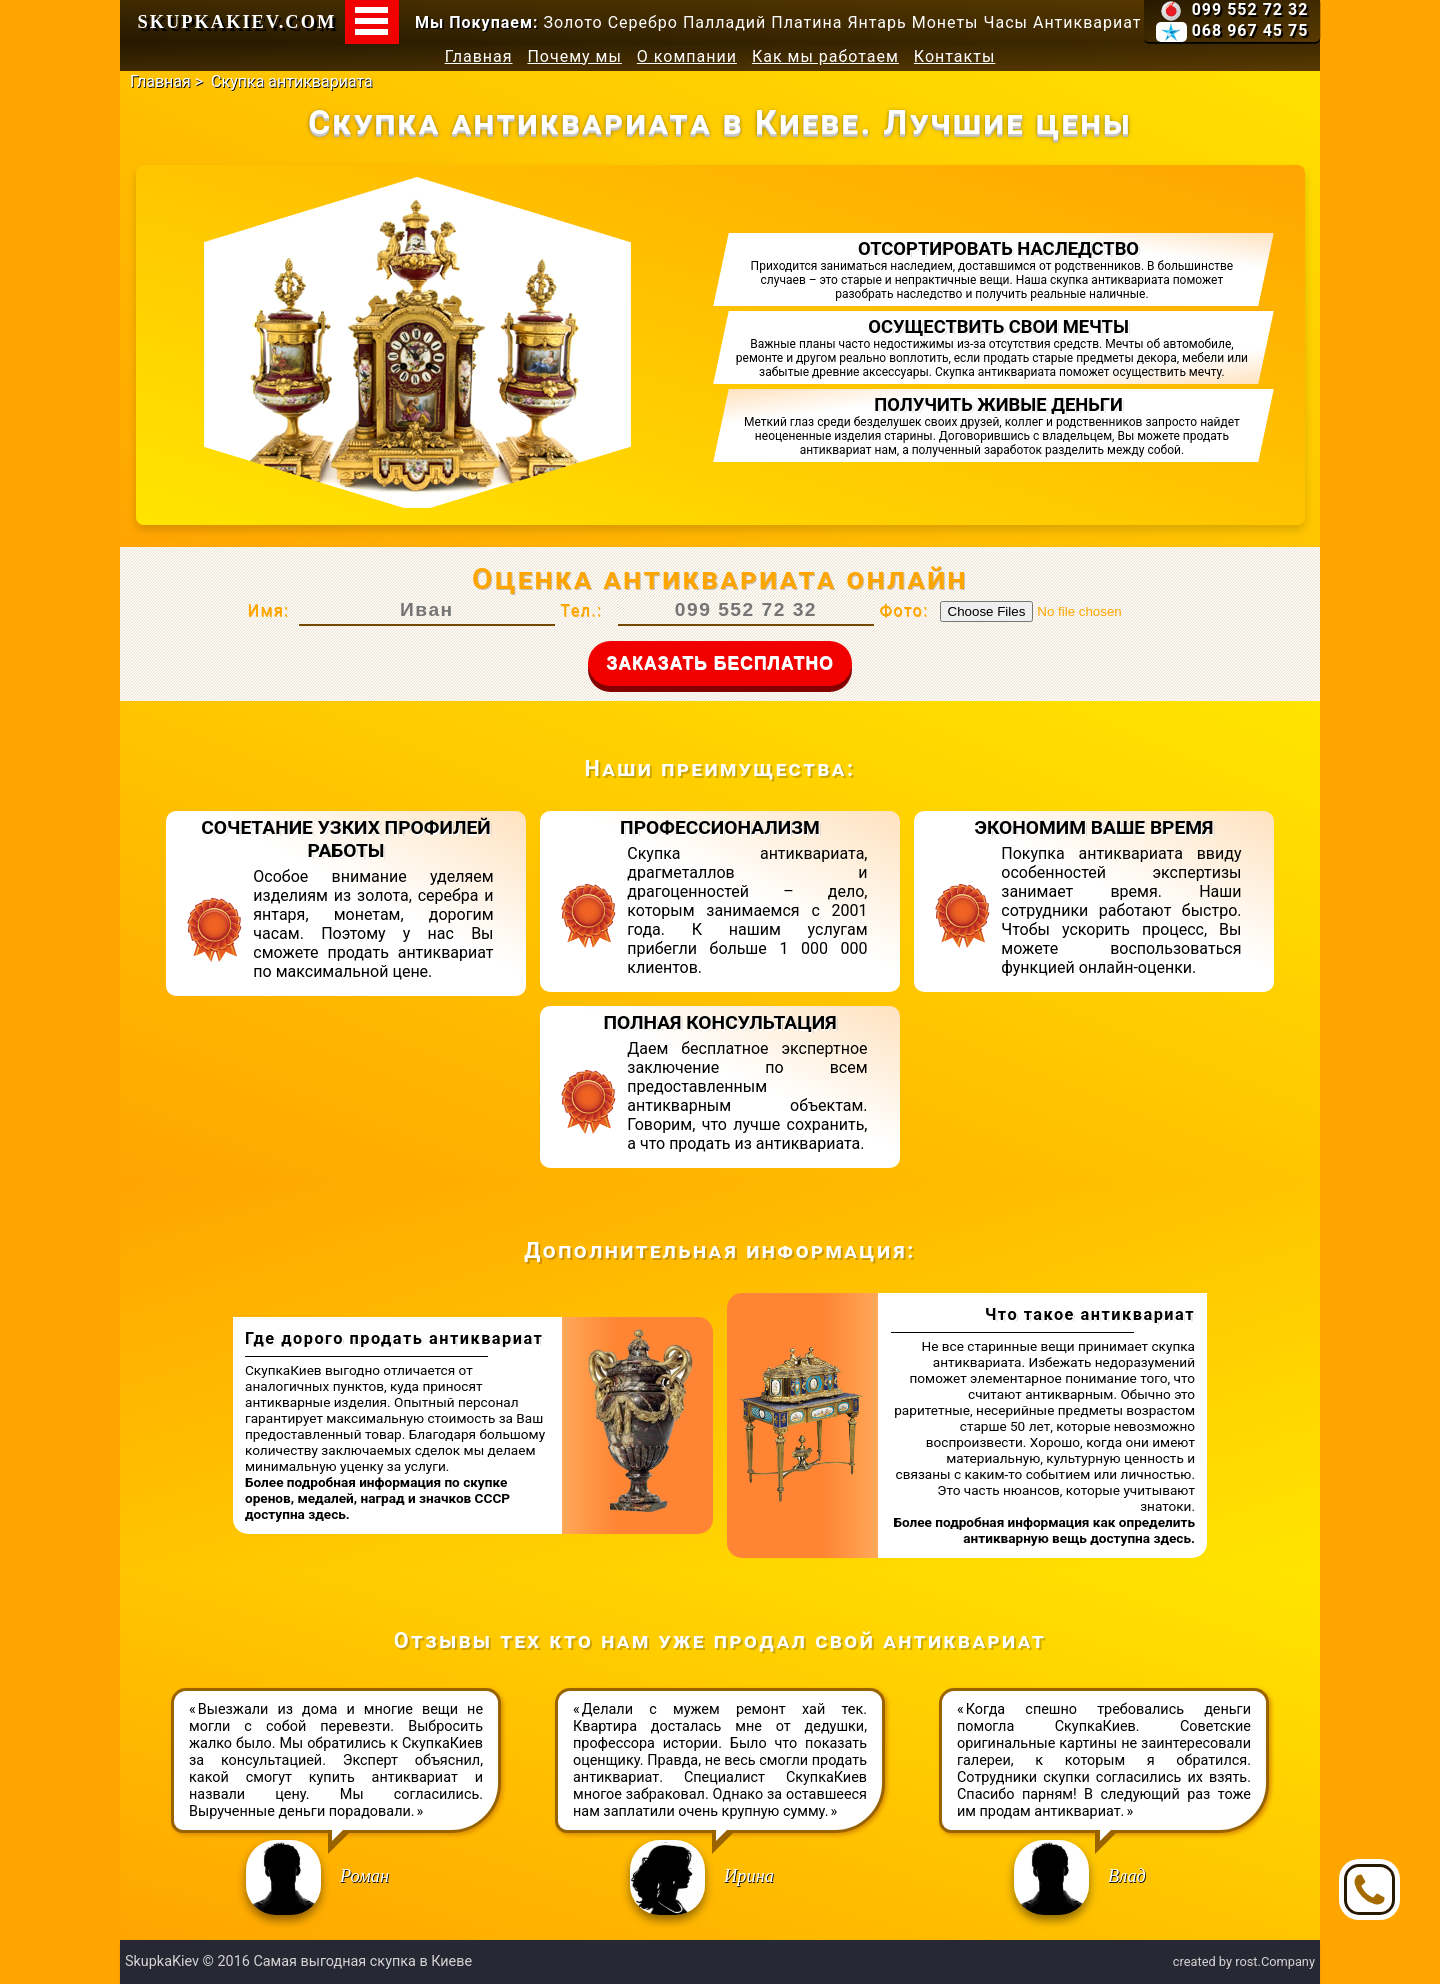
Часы (1006, 22)
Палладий (724, 22)
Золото (573, 22)
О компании (687, 56)
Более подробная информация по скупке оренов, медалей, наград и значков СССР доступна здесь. (377, 1498)
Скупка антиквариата (292, 81)
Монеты (945, 22)
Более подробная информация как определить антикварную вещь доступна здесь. (1044, 1530)
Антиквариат (1087, 22)
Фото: (903, 610)
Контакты (954, 56)
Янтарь (876, 22)
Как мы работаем (825, 56)
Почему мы (574, 56)
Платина (806, 22)
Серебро (643, 22)
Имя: (268, 610)
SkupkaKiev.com (237, 22)
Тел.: (581, 610)
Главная (479, 56)
